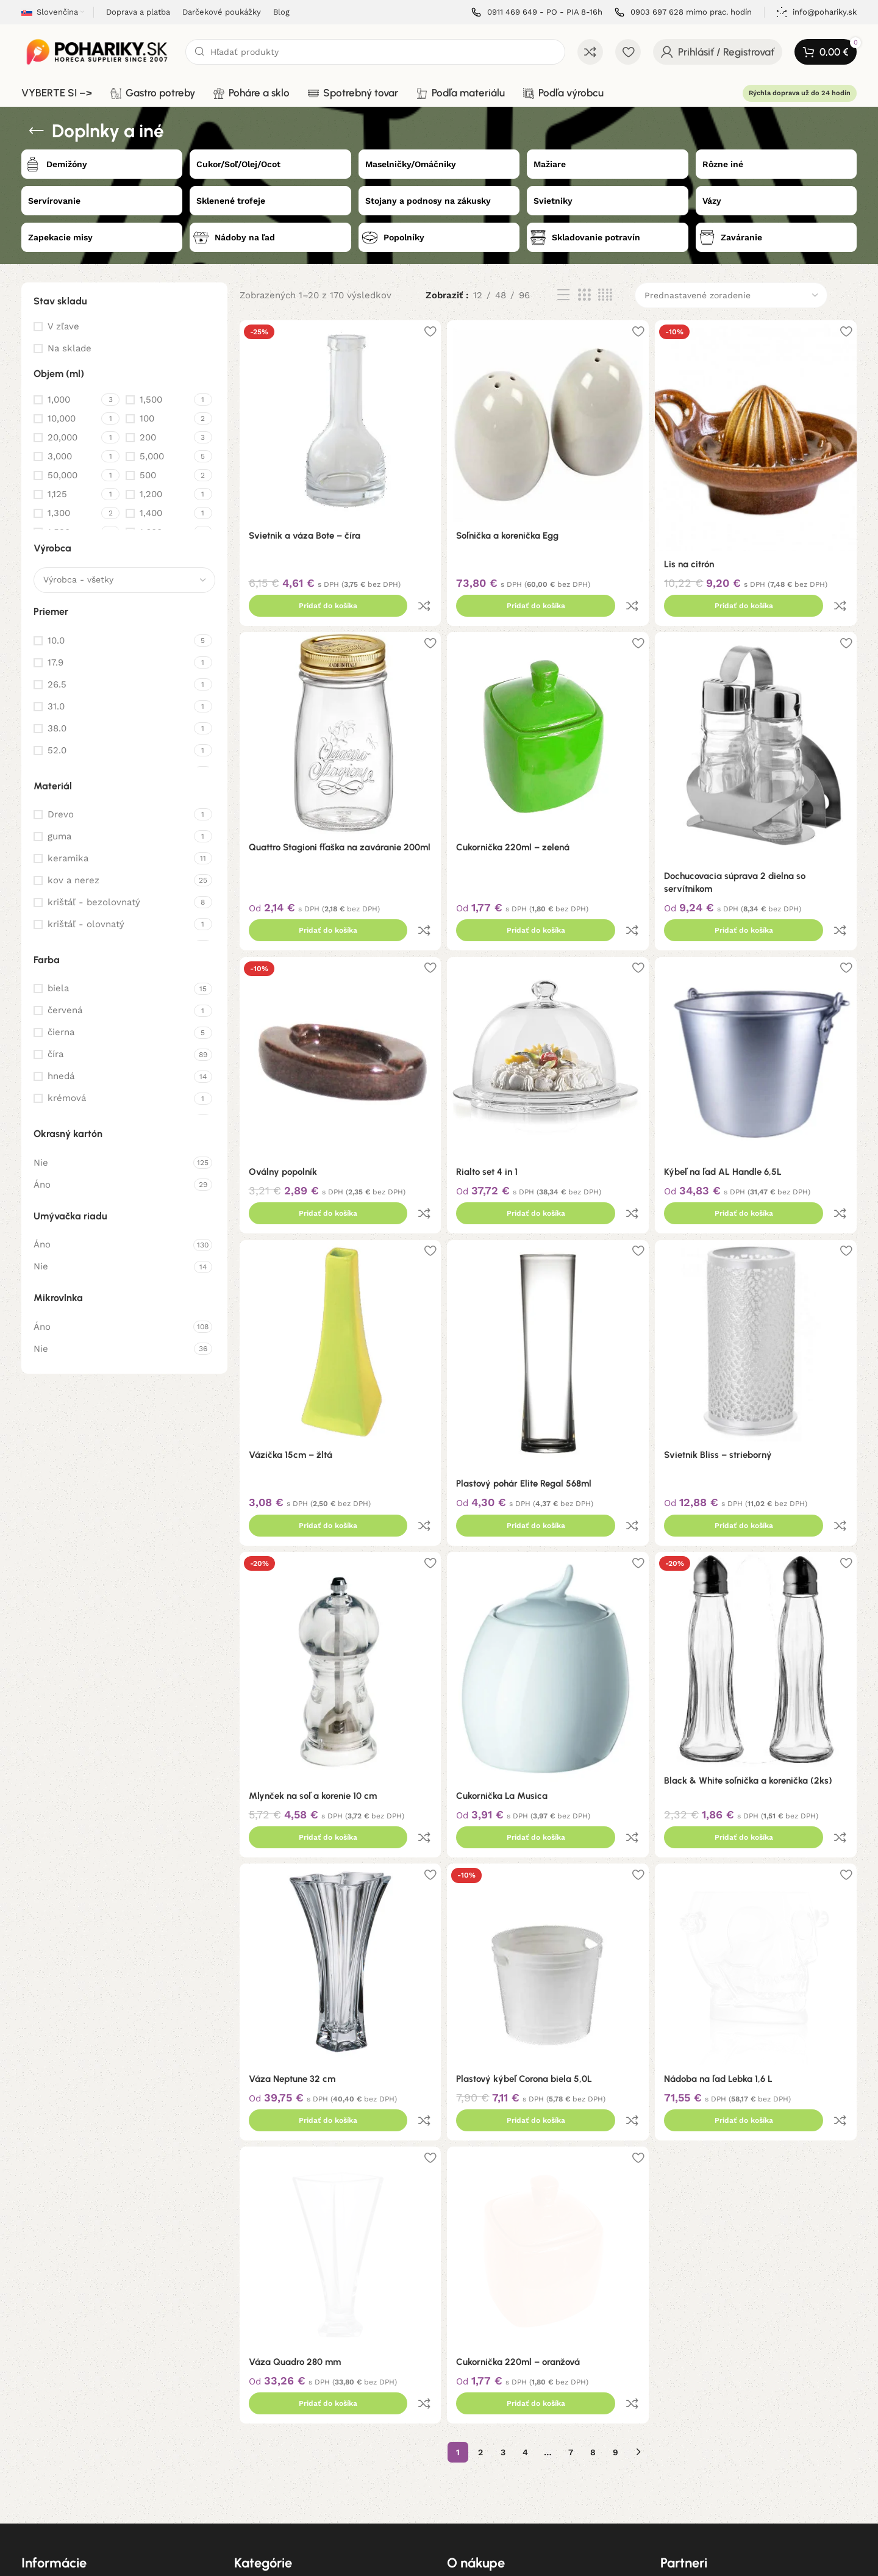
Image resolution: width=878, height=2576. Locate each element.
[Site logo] (97, 51)
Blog (29, 2497)
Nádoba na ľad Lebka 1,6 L (722, 1948)
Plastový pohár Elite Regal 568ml (526, 1403)
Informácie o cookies (65, 2476)
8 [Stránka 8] (593, 2270)
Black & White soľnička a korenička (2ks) (752, 1675)
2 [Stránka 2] (480, 2270)
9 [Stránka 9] (615, 2270)
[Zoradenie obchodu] (731, 295)
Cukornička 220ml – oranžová (520, 2206)
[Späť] (36, 131)
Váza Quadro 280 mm (295, 2206)
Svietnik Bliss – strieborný (722, 1375)
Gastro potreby (265, 2413)
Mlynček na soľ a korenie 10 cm (313, 1689)
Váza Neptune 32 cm (292, 1948)
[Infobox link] (536, 12)
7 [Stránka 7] (570, 2270)
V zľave (63, 326)
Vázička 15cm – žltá (290, 1375)
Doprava (464, 2413)
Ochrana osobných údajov (75, 2454)
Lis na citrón (693, 559)
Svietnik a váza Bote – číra (304, 531)
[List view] (563, 295)
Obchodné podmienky (67, 2413)
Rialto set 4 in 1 (489, 1116)
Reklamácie (45, 2434)
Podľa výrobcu (263, 2497)
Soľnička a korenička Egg (510, 531)
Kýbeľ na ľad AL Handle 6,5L (727, 1116)
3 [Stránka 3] (503, 2270)
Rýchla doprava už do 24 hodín (800, 93)
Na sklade (69, 348)
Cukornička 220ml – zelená (515, 818)
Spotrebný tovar (268, 2454)
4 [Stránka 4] (525, 2270)
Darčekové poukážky (489, 2434)
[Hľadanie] (375, 52)
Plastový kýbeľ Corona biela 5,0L (526, 1948)
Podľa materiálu (267, 2476)
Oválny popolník (283, 1116)
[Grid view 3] (584, 295)
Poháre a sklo (262, 2434)
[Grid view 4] (605, 295)
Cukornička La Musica (504, 1689)
